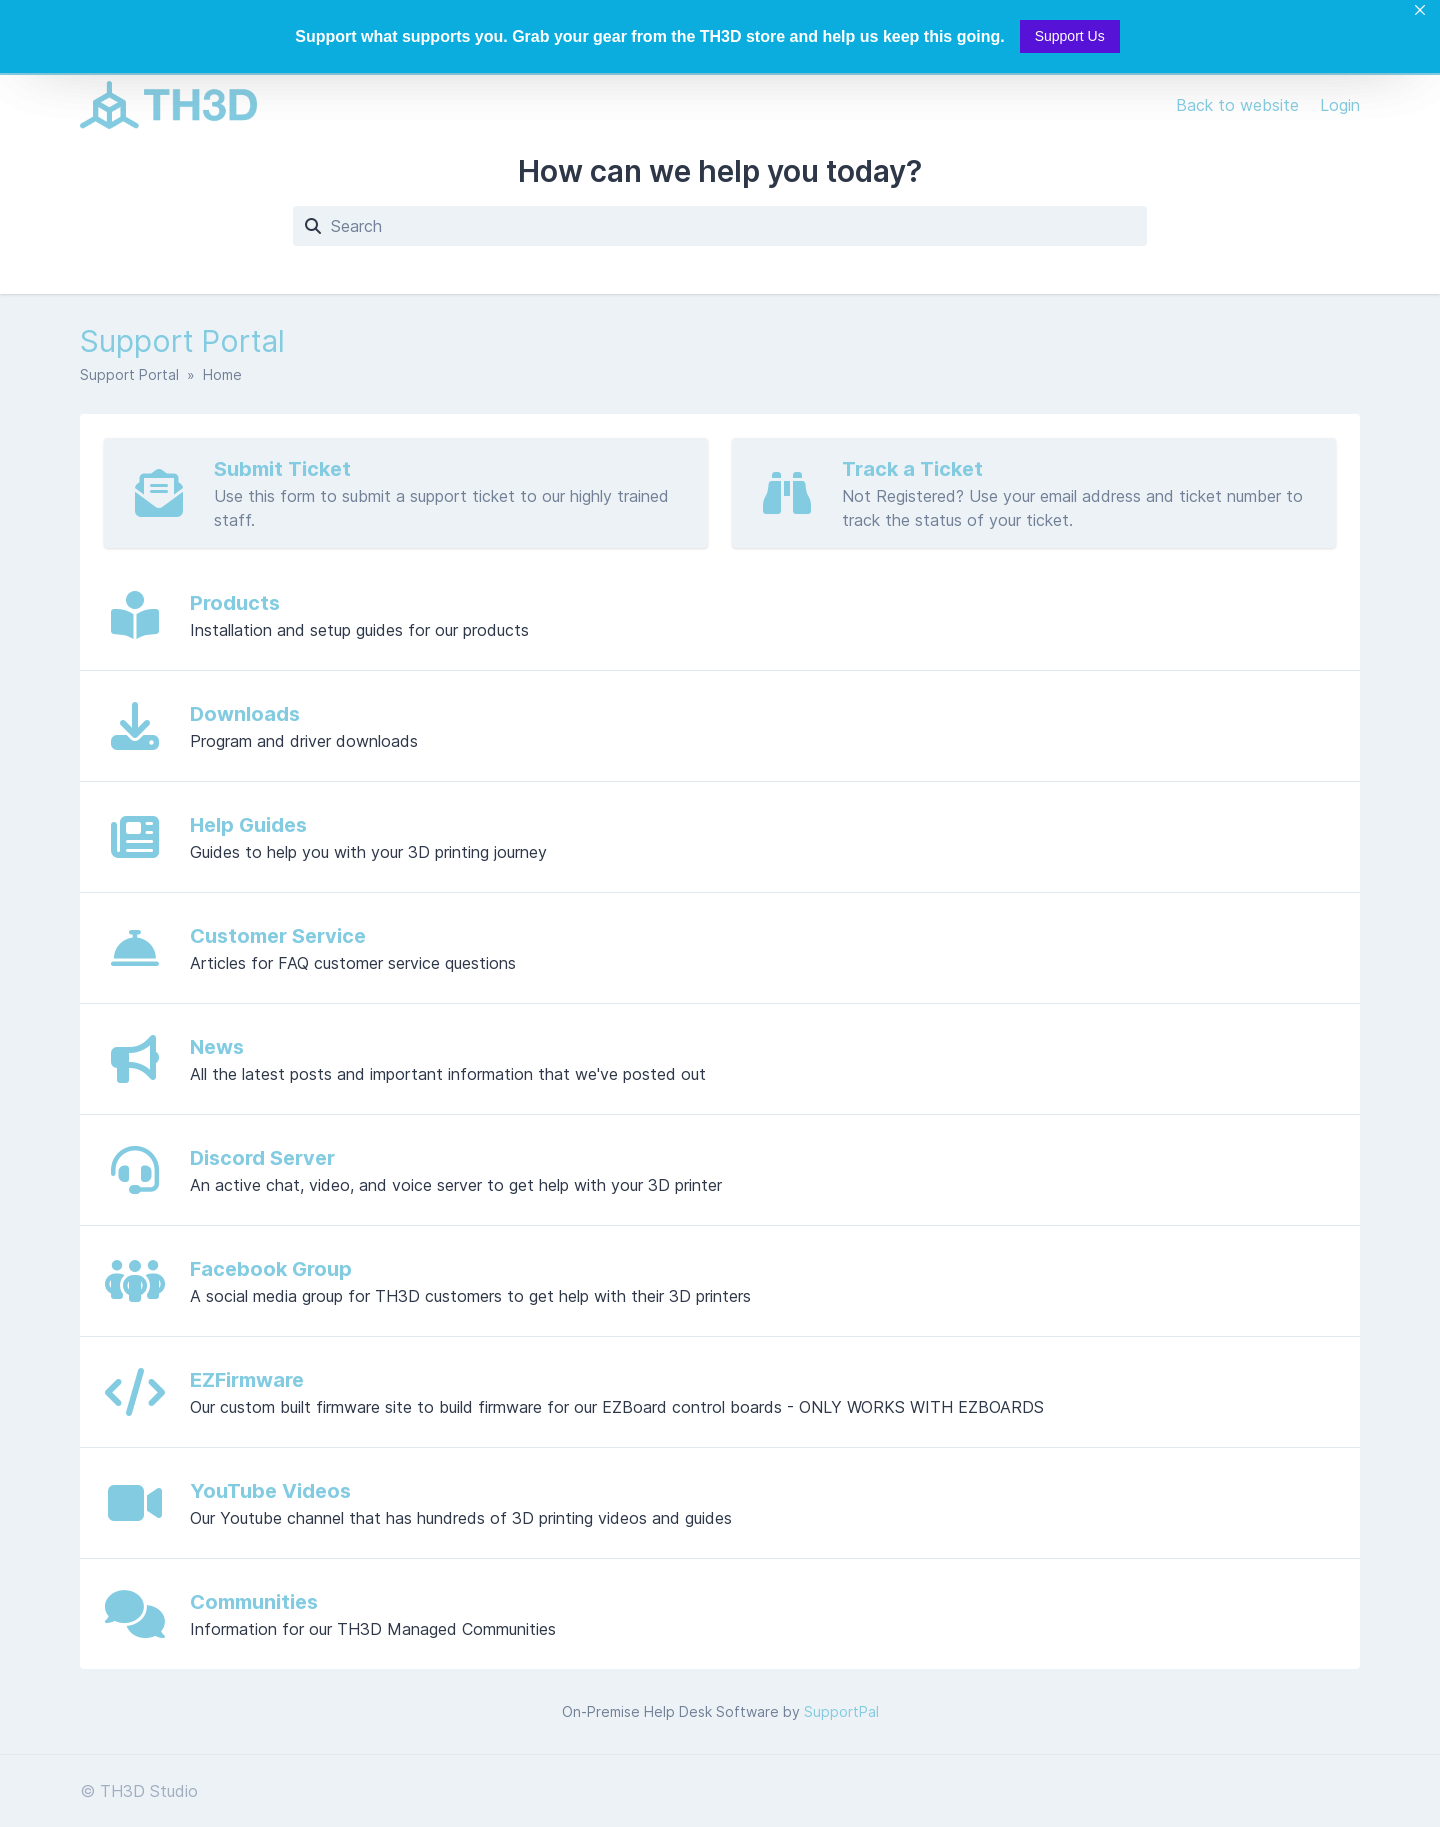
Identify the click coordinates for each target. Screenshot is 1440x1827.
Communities (254, 1602)
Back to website (1240, 105)
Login (1340, 105)
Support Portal (129, 374)
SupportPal (841, 1711)
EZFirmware (247, 1380)
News (217, 1047)
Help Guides (248, 825)
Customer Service (278, 936)
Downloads (245, 714)
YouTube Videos (270, 1491)
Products (235, 603)
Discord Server (262, 1158)
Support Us (1070, 36)
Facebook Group (271, 1269)
